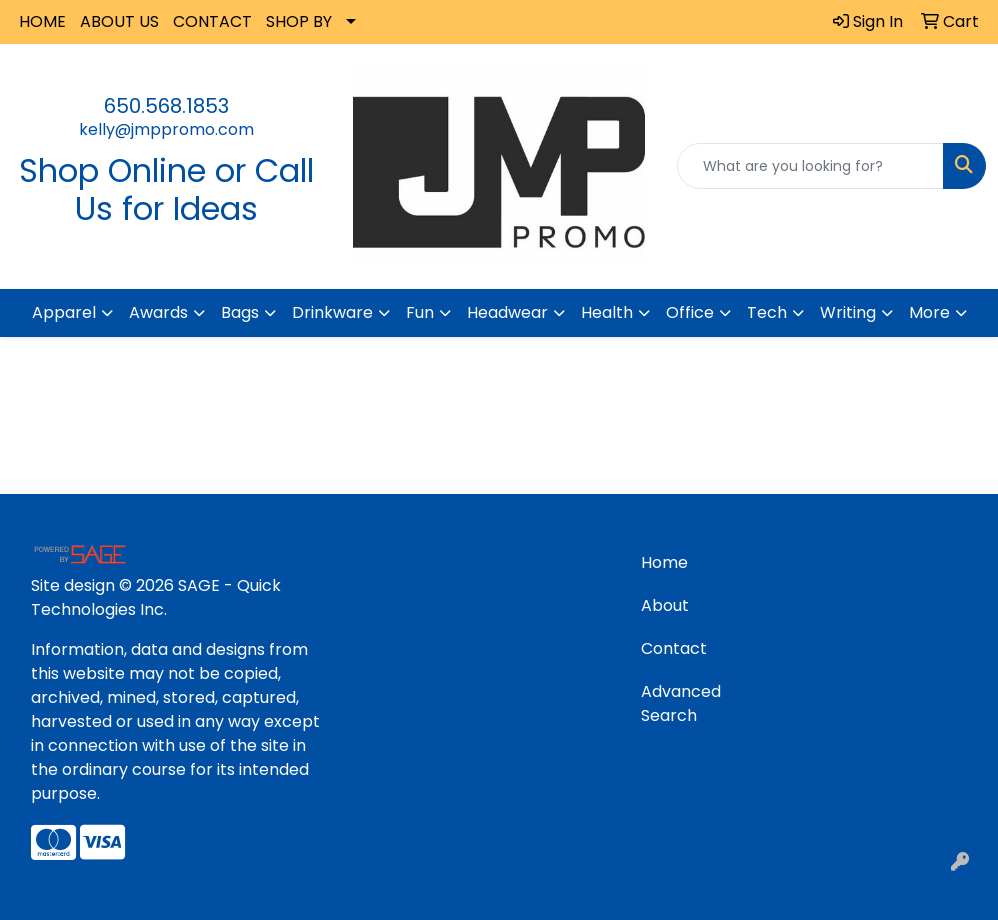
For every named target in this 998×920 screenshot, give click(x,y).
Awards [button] (158, 312)
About (665, 605)
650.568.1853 (166, 106)
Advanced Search (681, 703)
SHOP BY (299, 21)
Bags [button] (240, 312)
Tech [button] (767, 312)
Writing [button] (848, 312)
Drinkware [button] (332, 312)
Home (664, 562)
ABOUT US (119, 21)
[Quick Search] (810, 166)
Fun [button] (420, 312)
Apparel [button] (64, 312)
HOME (42, 21)
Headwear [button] (507, 312)
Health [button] (607, 312)
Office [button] (690, 312)
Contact (674, 648)
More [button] (929, 312)
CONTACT (212, 21)
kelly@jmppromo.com (166, 129)
